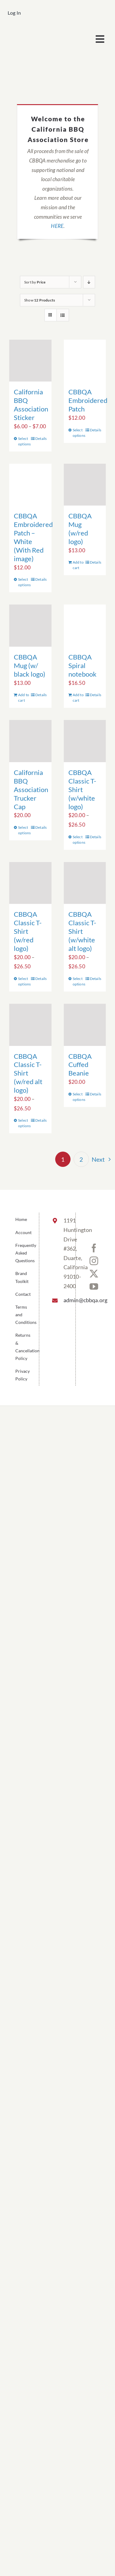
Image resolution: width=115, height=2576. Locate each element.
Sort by (35, 282)
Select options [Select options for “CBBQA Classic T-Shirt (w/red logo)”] (24, 981)
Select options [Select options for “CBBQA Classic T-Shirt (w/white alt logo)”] (79, 981)
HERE (57, 226)
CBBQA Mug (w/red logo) (80, 529)
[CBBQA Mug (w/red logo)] (85, 485)
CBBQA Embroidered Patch (87, 400)
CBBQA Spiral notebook (82, 665)
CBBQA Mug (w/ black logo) (29, 665)
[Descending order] (89, 282)
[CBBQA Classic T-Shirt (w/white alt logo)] (85, 883)
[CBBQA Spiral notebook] (85, 626)
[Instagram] (94, 1261)
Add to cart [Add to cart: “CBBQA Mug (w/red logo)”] (78, 565)
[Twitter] (94, 1274)
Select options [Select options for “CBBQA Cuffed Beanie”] (79, 1097)
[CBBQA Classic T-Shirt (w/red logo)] (30, 883)
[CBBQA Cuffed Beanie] (85, 1025)
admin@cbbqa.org (64, 1300)
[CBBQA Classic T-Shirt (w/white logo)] (85, 741)
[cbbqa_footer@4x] (33, 32)
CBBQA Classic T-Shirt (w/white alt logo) (82, 931)
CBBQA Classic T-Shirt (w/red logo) (28, 931)
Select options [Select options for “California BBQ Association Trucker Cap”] (24, 830)
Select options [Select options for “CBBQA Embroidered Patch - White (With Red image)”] (24, 582)
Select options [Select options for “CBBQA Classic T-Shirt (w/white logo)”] (79, 840)
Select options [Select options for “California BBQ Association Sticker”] (24, 441)
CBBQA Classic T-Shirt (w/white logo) (82, 789)
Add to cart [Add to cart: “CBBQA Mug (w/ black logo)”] (23, 697)
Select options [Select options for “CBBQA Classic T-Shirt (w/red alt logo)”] (24, 1123)
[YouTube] (94, 1286)
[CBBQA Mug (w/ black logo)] (30, 626)
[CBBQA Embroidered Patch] (85, 361)
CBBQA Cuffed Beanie (80, 1064)
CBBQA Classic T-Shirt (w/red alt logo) (28, 1073)
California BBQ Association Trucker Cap (31, 789)
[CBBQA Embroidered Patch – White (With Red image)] (30, 485)
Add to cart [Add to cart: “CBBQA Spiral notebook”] (78, 697)
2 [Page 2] (81, 1159)
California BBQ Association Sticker (31, 405)
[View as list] (63, 315)
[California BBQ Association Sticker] (30, 361)
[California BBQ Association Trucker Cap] (30, 741)
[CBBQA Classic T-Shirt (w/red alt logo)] (30, 1025)
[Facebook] (94, 1248)
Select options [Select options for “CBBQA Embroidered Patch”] (79, 433)
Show (39, 300)
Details (41, 438)
